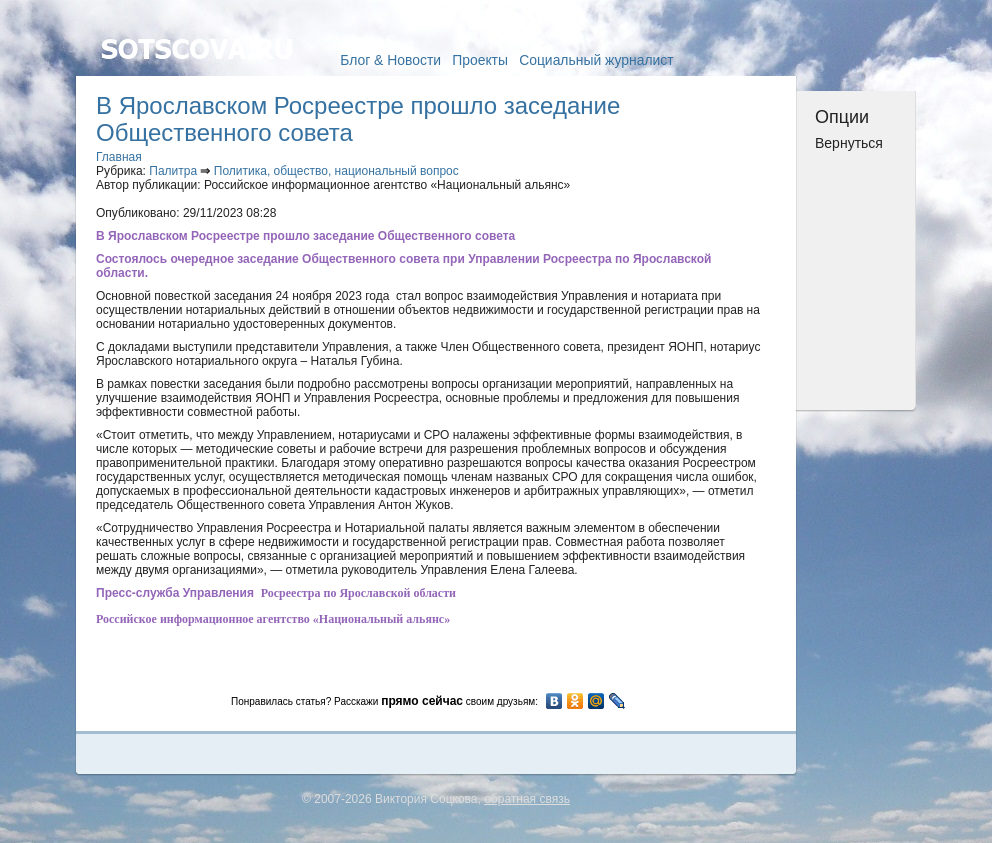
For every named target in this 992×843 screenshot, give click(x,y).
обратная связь (527, 799)
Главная (119, 157)
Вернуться (849, 143)
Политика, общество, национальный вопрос (336, 171)
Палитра (173, 171)
